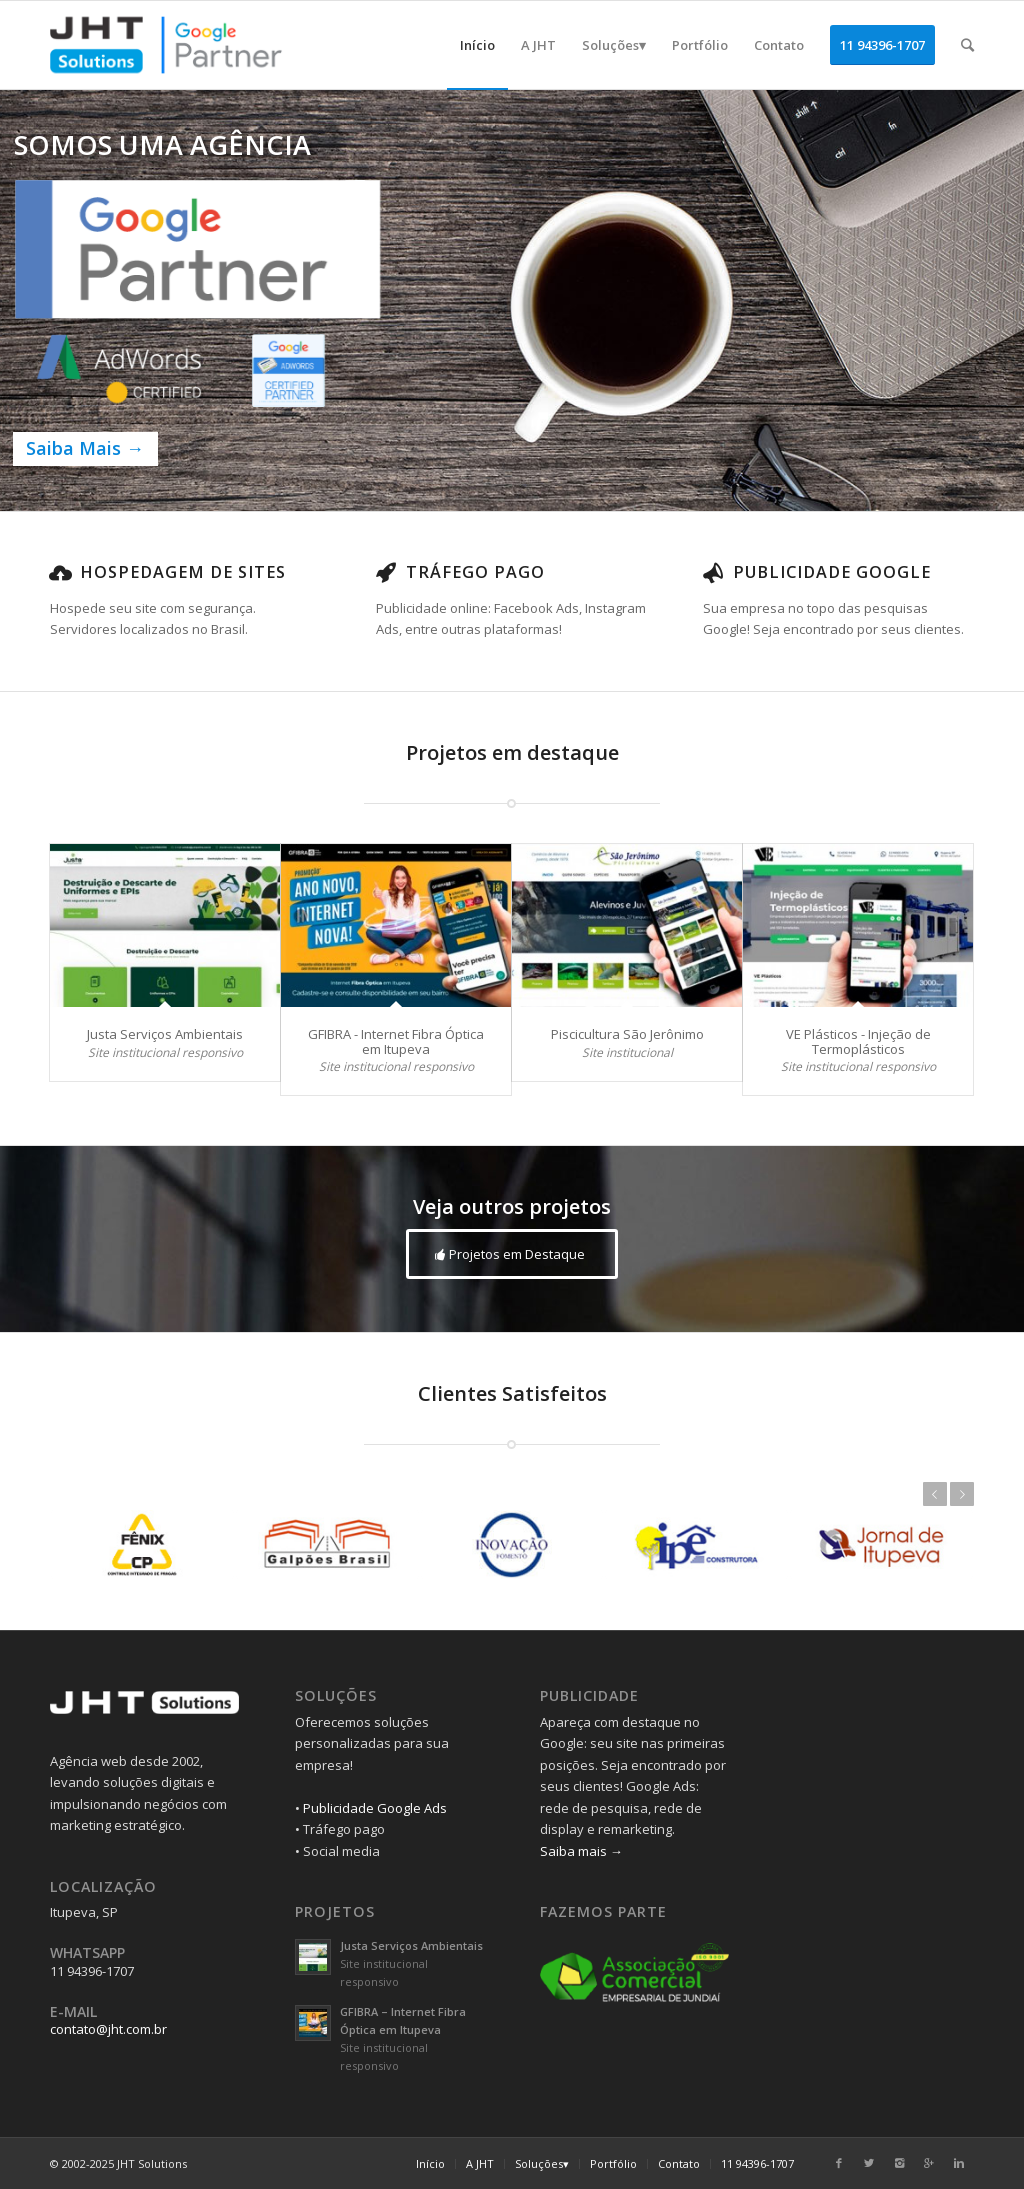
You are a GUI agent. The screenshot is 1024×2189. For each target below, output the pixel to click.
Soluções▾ (542, 2163)
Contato (679, 2163)
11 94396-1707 (757, 2163)
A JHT (480, 2163)
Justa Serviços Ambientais (165, 1034)
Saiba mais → (581, 1851)
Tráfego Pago (475, 572)
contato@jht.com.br (108, 2029)
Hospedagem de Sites (183, 572)
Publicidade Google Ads (375, 1808)
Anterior (935, 1494)
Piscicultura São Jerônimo (627, 1034)
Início (430, 2163)
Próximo (962, 1494)
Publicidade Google (832, 572)
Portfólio (613, 2163)
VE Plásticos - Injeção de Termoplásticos (858, 1041)
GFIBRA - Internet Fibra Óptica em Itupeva (396, 1041)
